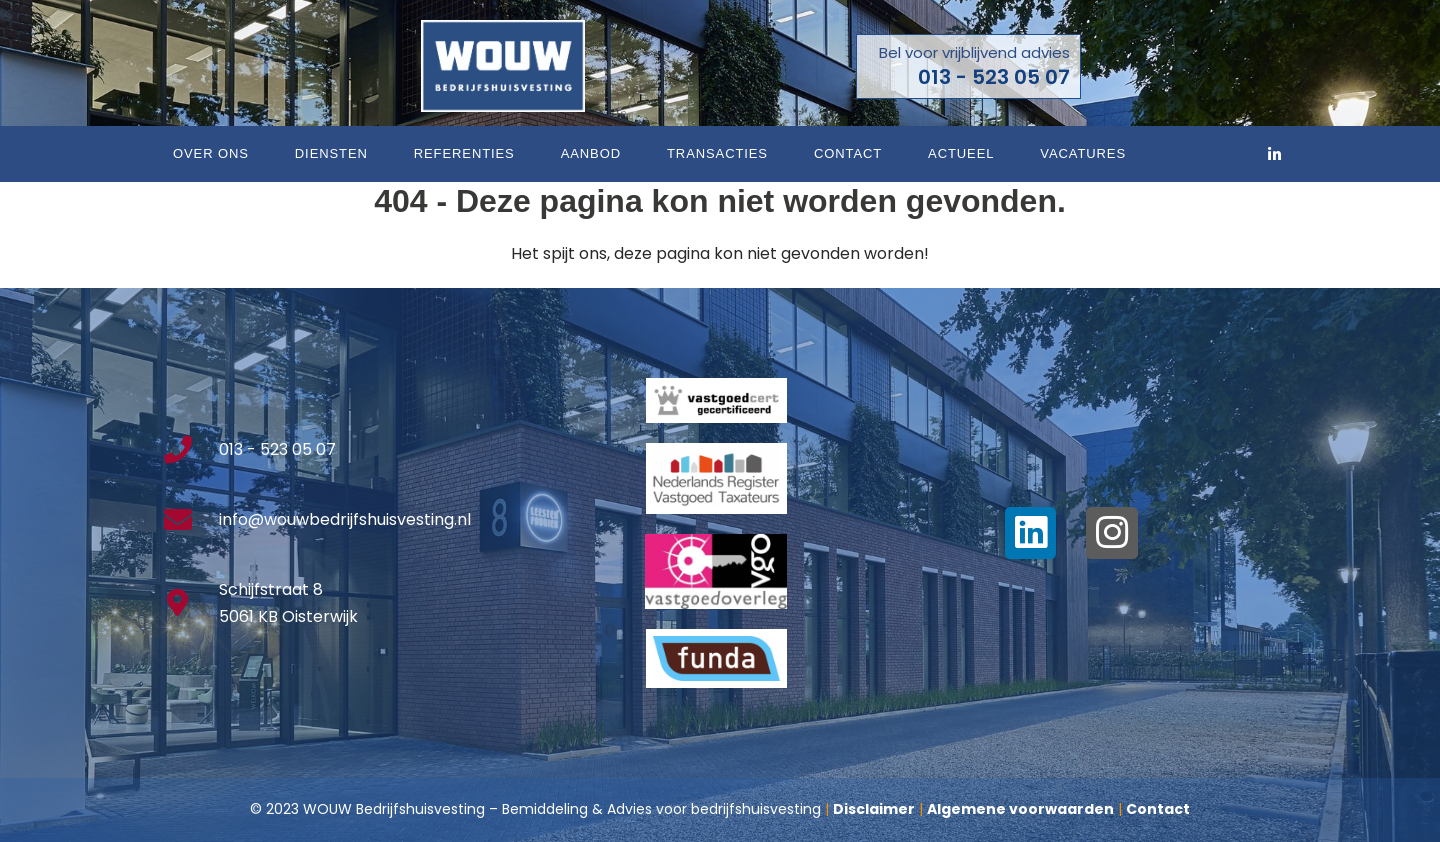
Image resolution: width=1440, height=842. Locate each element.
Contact (848, 153)
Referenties (464, 153)
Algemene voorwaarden (1020, 809)
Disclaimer (874, 809)
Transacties (717, 153)
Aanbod (591, 153)
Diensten (331, 153)
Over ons (211, 153)
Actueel (961, 153)
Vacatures (1083, 153)
